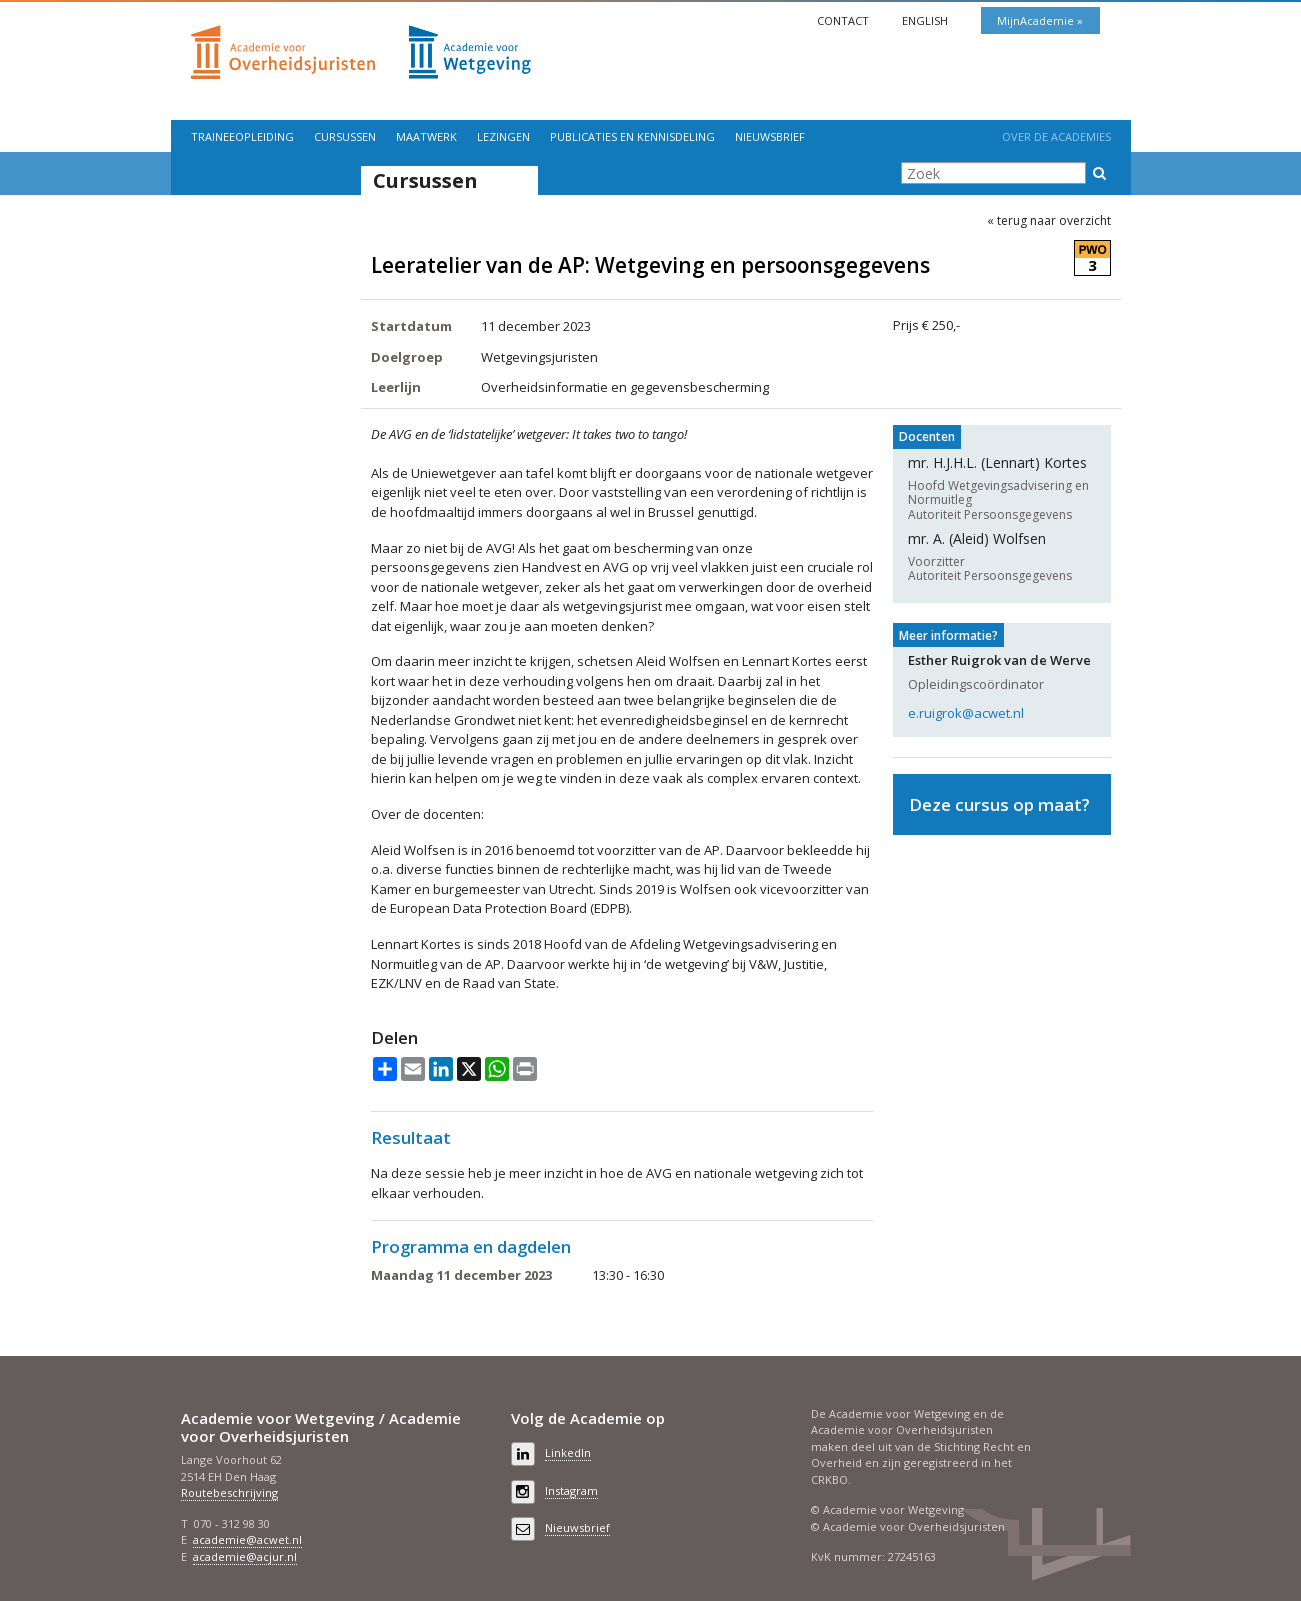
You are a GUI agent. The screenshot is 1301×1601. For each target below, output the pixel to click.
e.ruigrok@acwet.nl (966, 713)
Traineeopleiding (242, 136)
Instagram (571, 1490)
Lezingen (503, 136)
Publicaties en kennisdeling (632, 136)
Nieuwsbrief (770, 136)
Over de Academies (1056, 136)
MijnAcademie (1037, 20)
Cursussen (345, 136)
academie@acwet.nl (247, 1539)
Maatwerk (426, 136)
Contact (844, 20)
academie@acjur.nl (245, 1556)
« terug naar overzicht (1049, 221)
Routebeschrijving (229, 1492)
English (926, 20)
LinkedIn (568, 1452)
